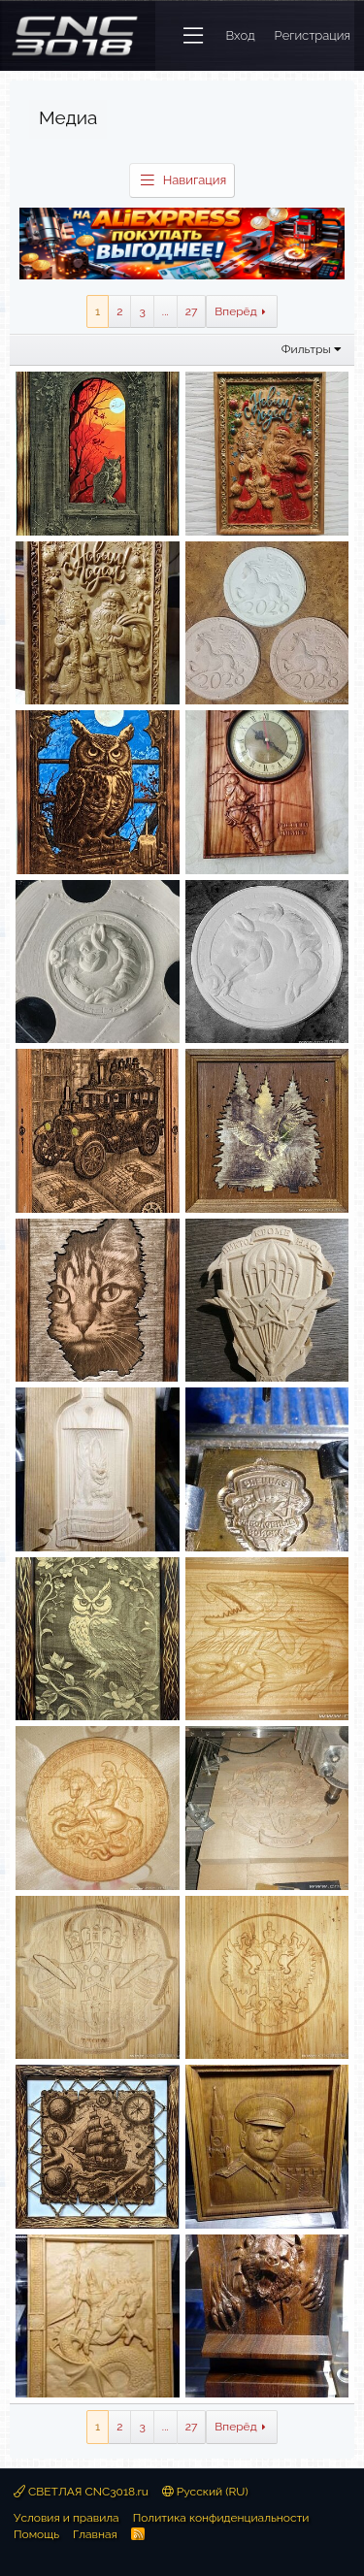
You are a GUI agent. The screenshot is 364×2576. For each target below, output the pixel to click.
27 (191, 311)
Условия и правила (66, 2518)
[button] (193, 36)
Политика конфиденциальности (221, 2518)
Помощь (36, 2534)
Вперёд (235, 311)
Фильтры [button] (306, 349)
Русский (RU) (205, 2491)
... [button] (165, 311)
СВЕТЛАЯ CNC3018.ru (81, 2491)
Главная (95, 2534)
